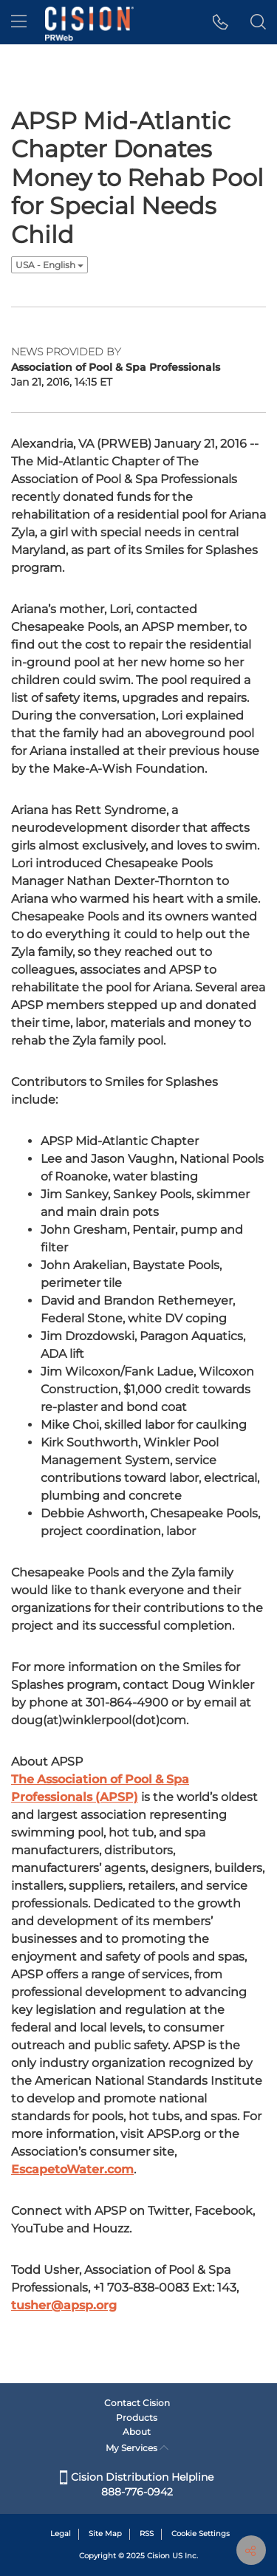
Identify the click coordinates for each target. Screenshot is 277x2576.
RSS (147, 2533)
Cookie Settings (200, 2533)
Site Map (105, 2533)
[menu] (19, 22)
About (137, 2431)
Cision (158, 2555)
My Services (137, 2447)
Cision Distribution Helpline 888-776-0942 (136, 2484)
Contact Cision (137, 2402)
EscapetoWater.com (72, 2169)
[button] (220, 22)
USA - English (49, 264)
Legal (60, 2533)
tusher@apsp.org (64, 2305)
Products (136, 2417)
